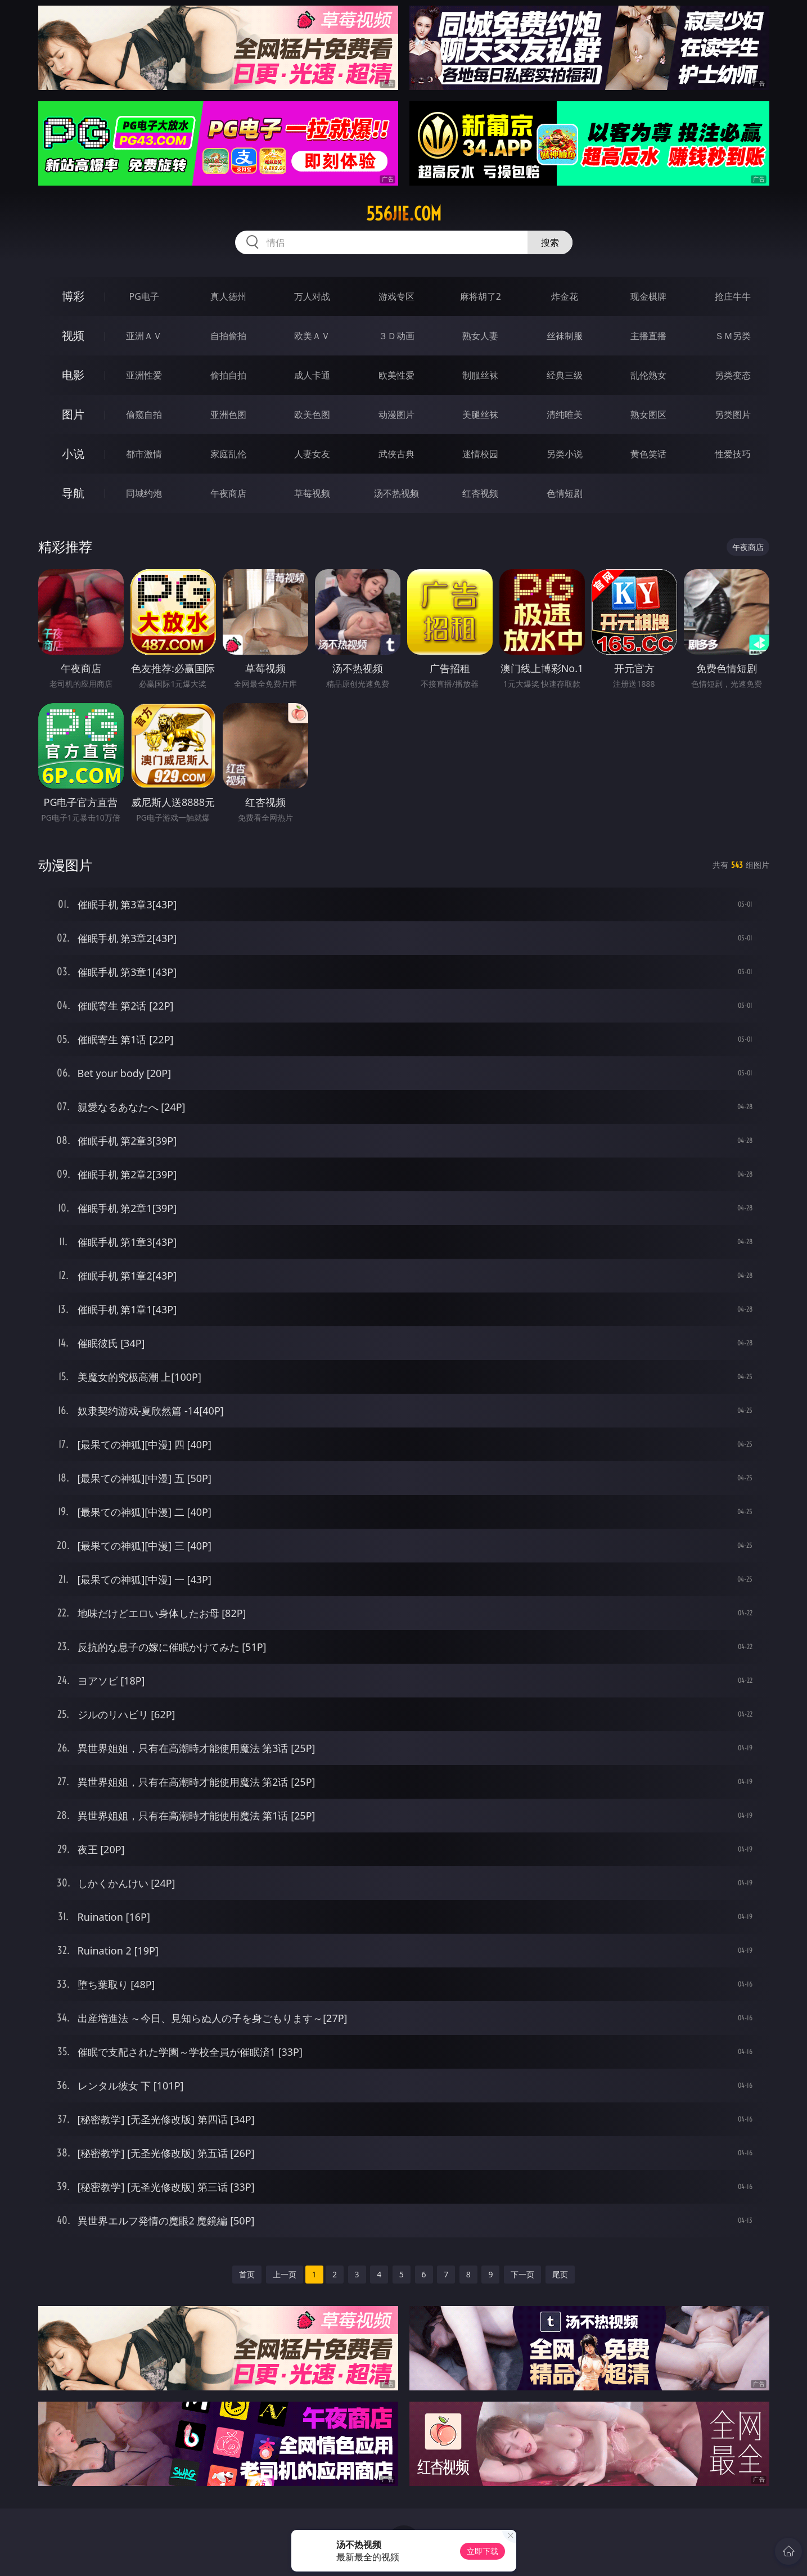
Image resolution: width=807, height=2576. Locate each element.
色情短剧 (565, 493)
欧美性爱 (396, 375)
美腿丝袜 (480, 414)
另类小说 (565, 454)
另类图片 (733, 414)
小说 (73, 453)
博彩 (73, 296)
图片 (73, 414)
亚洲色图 (228, 414)
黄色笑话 (648, 454)
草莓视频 (312, 493)
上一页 (284, 2274)
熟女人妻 (480, 336)
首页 (247, 2274)
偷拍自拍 (228, 375)
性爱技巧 (733, 454)
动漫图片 (396, 414)
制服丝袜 (480, 375)
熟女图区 (648, 414)
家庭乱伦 (228, 454)
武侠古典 (396, 454)
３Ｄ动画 (396, 336)
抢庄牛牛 (733, 296)
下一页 (522, 2274)
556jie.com (403, 213)
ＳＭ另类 (733, 336)
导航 (73, 493)
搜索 (550, 242)
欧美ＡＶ (312, 336)
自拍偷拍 (228, 336)
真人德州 (228, 296)
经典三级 (565, 375)
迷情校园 (480, 454)
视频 (73, 335)
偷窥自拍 (144, 414)
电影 (73, 374)
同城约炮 (144, 493)
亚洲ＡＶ (144, 336)
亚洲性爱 (144, 375)
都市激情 (144, 454)
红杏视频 (480, 493)
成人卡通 (312, 375)
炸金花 (564, 296)
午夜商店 (228, 493)
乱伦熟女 (648, 375)
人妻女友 (312, 454)
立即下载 (482, 2551)
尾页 (560, 2274)
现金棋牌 (648, 296)
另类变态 (733, 375)
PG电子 (144, 296)
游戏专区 (396, 296)
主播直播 (648, 336)
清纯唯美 (565, 414)
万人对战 (312, 296)
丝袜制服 (565, 336)
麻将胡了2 (480, 296)
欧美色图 (312, 414)
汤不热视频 (396, 493)
